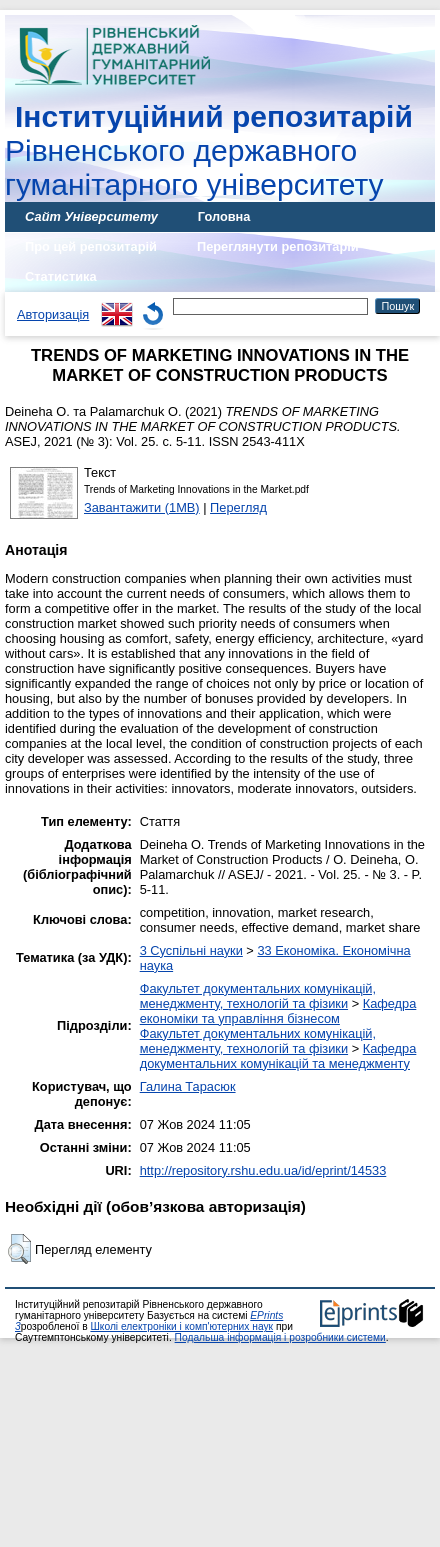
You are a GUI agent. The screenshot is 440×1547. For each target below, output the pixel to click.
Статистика (61, 276)
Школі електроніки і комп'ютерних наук (181, 1326)
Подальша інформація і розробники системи (280, 1337)
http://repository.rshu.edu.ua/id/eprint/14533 (263, 1170)
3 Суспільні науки (191, 950)
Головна (224, 216)
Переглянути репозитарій (278, 246)
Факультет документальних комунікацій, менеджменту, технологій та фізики (258, 996)
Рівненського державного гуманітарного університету (209, 150)
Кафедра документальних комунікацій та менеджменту (278, 1056)
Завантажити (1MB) (142, 507)
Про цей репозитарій (91, 246)
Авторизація (53, 314)
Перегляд (238, 507)
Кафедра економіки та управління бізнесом (278, 1011)
